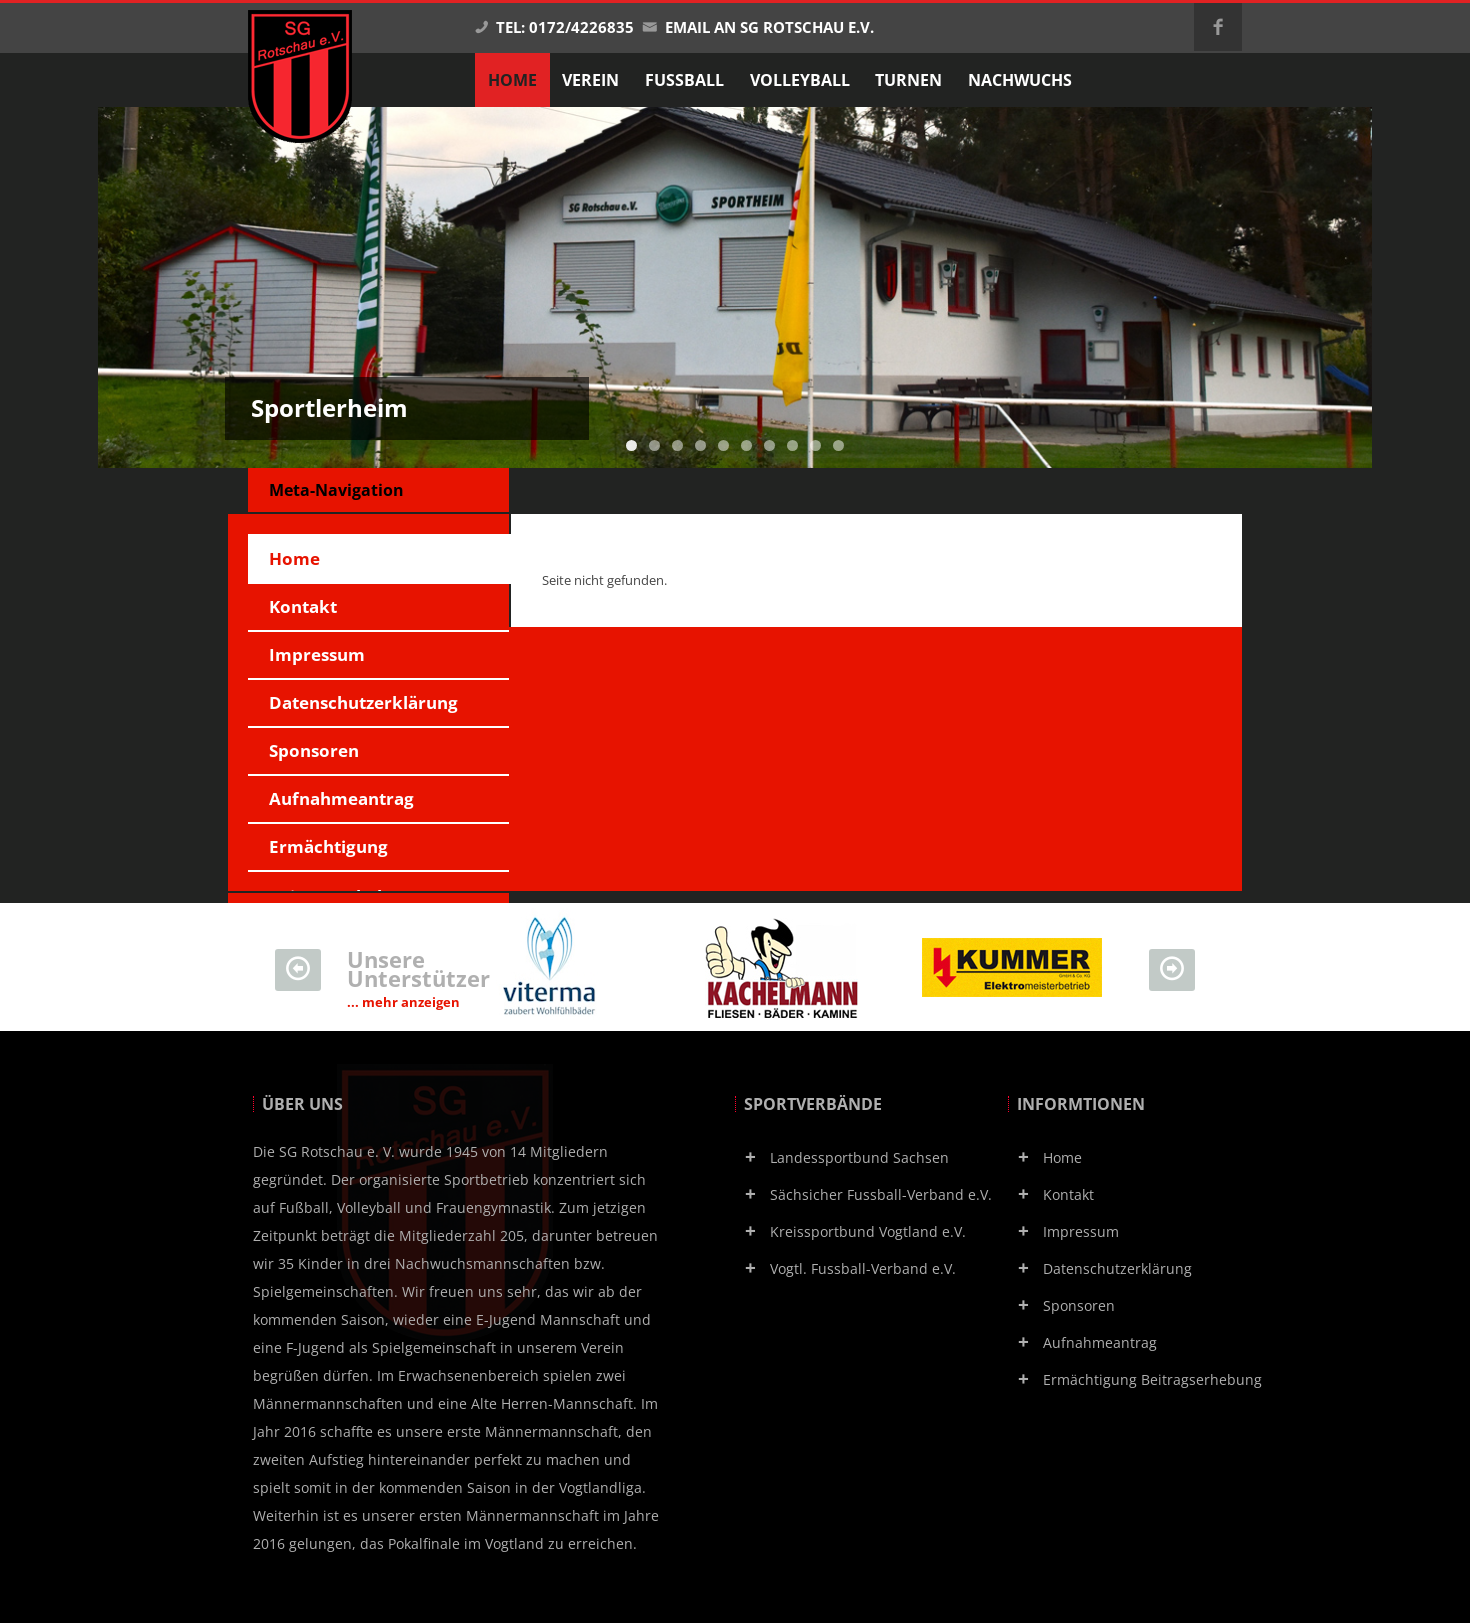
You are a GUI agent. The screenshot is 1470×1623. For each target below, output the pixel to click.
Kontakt (303, 606)
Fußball (684, 80)
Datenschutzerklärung (363, 702)
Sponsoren (314, 750)
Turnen (908, 80)
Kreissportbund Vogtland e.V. (868, 1231)
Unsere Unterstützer (418, 978)
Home (294, 558)
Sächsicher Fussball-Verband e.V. (881, 1194)
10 (838, 445)
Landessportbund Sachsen (859, 1157)
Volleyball (800, 80)
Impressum (317, 654)
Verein (590, 80)
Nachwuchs (1020, 80)
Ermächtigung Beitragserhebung (344, 853)
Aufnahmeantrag (341, 798)
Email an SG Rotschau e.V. (757, 27)
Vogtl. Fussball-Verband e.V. (863, 1268)
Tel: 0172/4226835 (554, 27)
